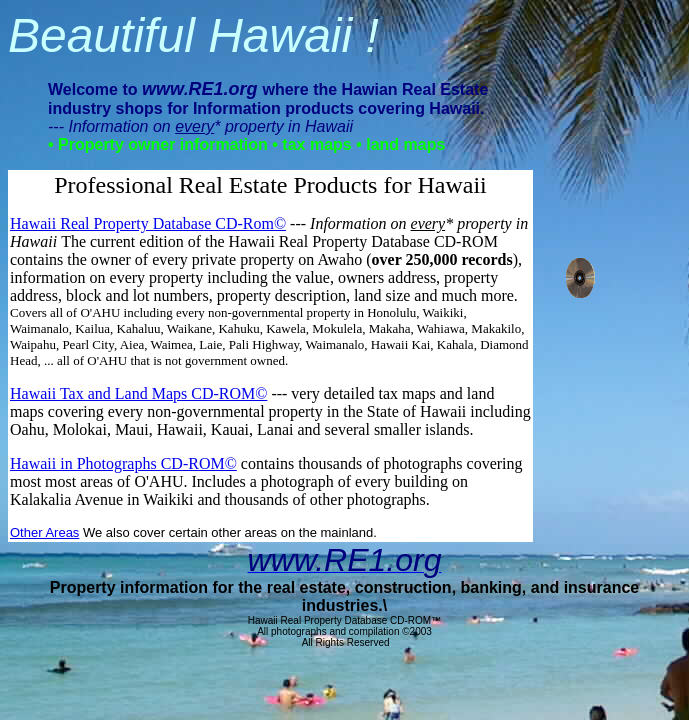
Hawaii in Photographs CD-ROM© (123, 463)
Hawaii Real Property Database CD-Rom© (148, 223)
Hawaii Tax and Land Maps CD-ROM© (138, 393)
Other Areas (44, 532)
